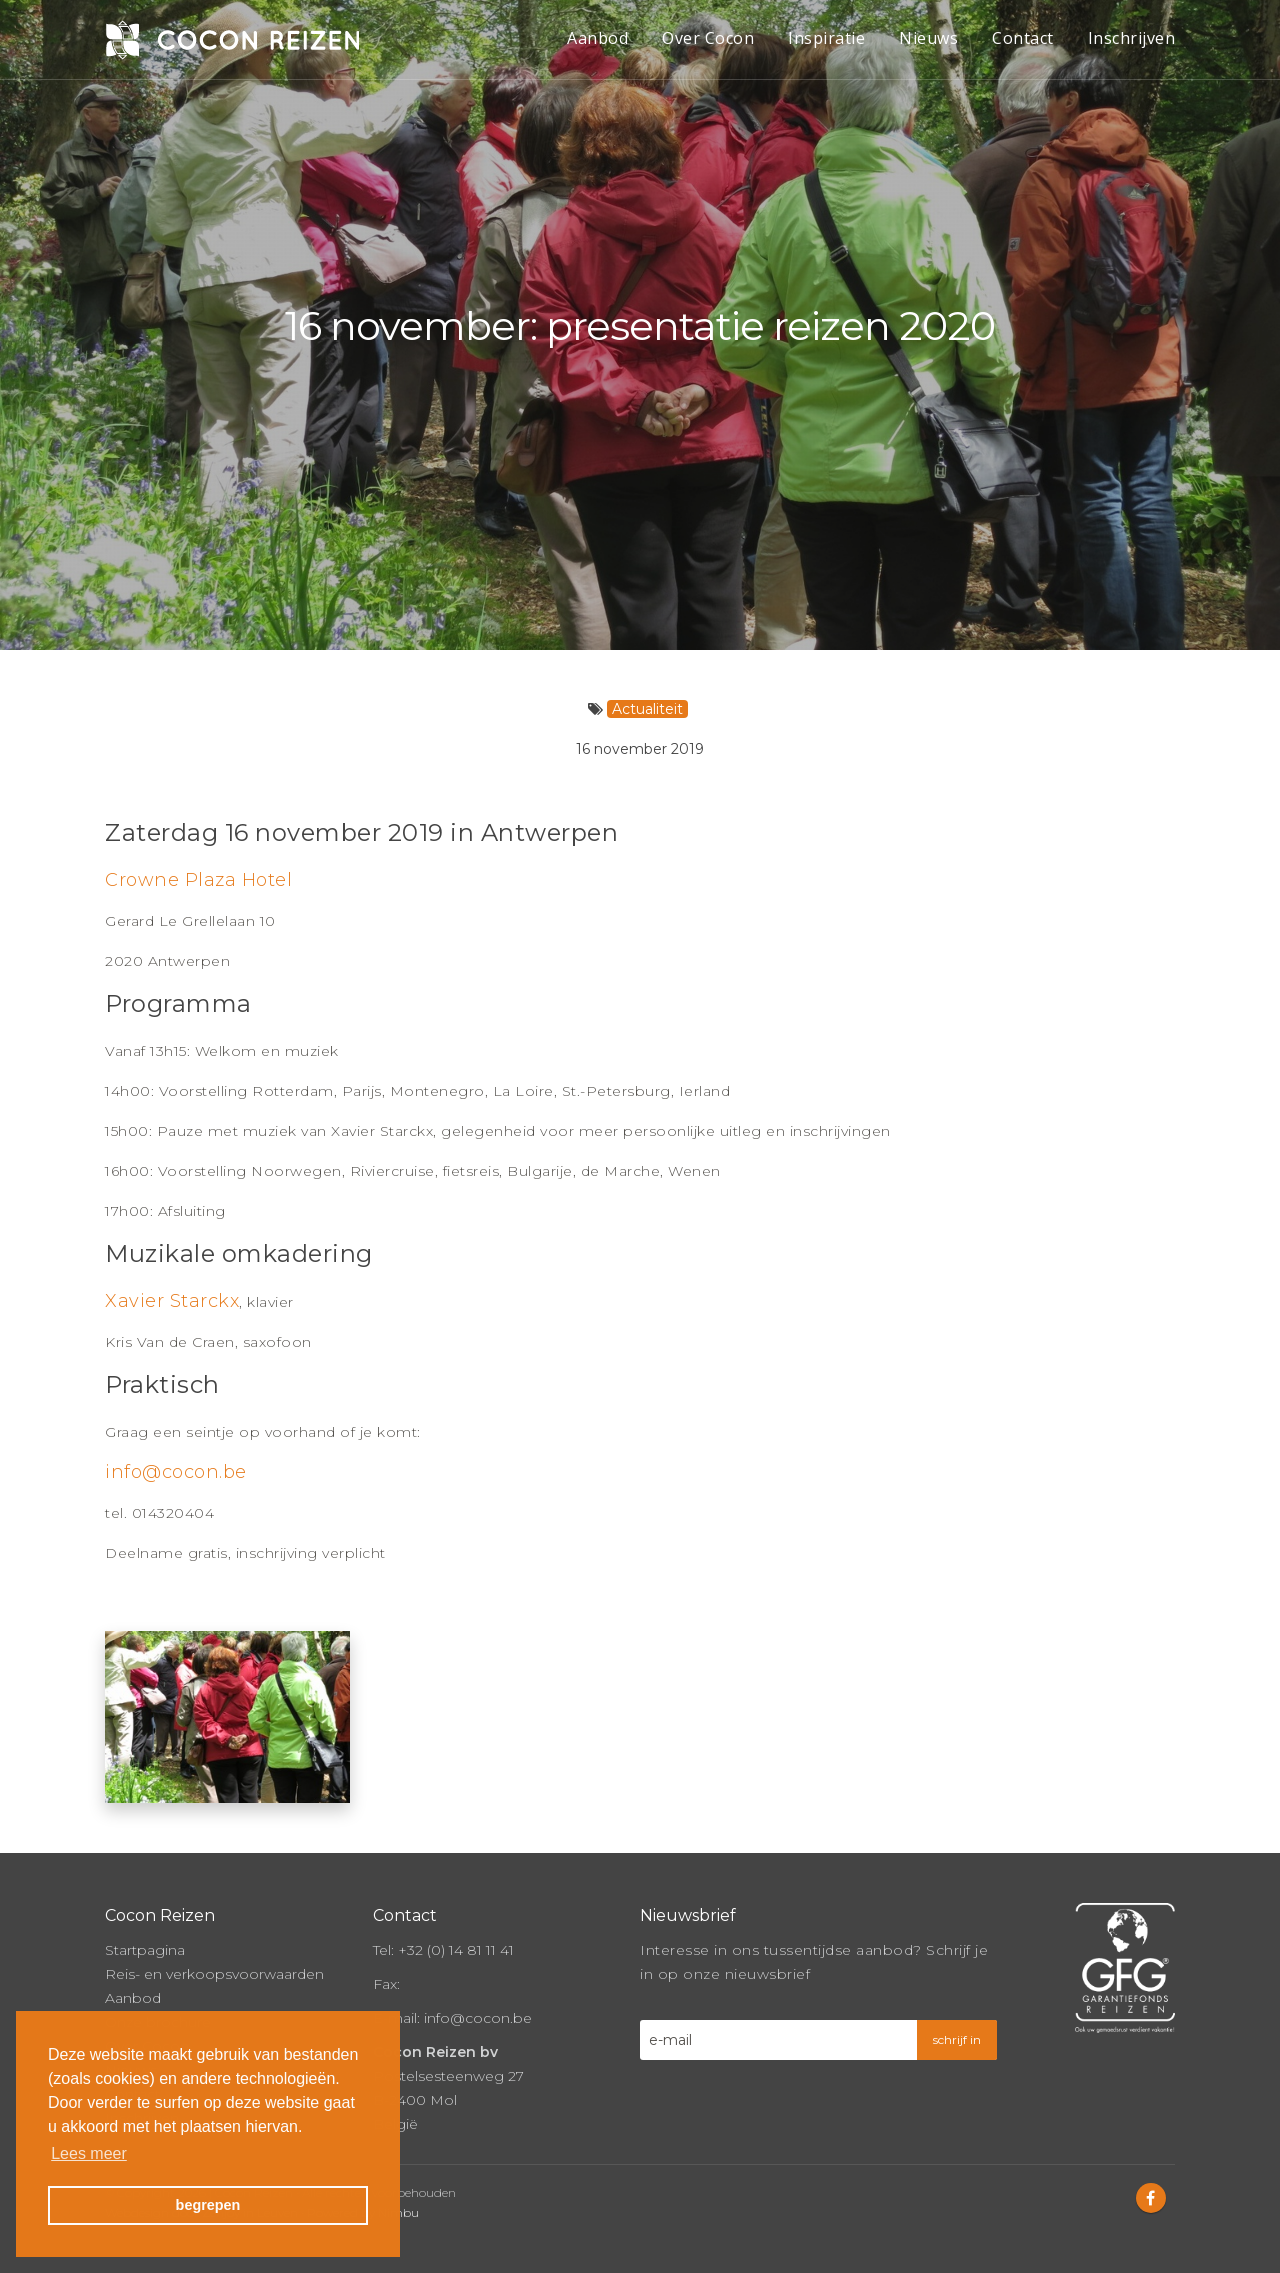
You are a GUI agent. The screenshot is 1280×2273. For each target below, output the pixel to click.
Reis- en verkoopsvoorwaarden (214, 1974)
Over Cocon (708, 38)
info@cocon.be (176, 1472)
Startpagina (145, 1950)
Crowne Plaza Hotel (198, 880)
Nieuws (928, 38)
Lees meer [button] (89, 2153)
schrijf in (957, 2039)
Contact (1023, 38)
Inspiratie (826, 38)
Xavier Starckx (172, 1301)
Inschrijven (1132, 38)
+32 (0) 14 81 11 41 (456, 1950)
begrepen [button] (208, 2205)
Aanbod (597, 38)
